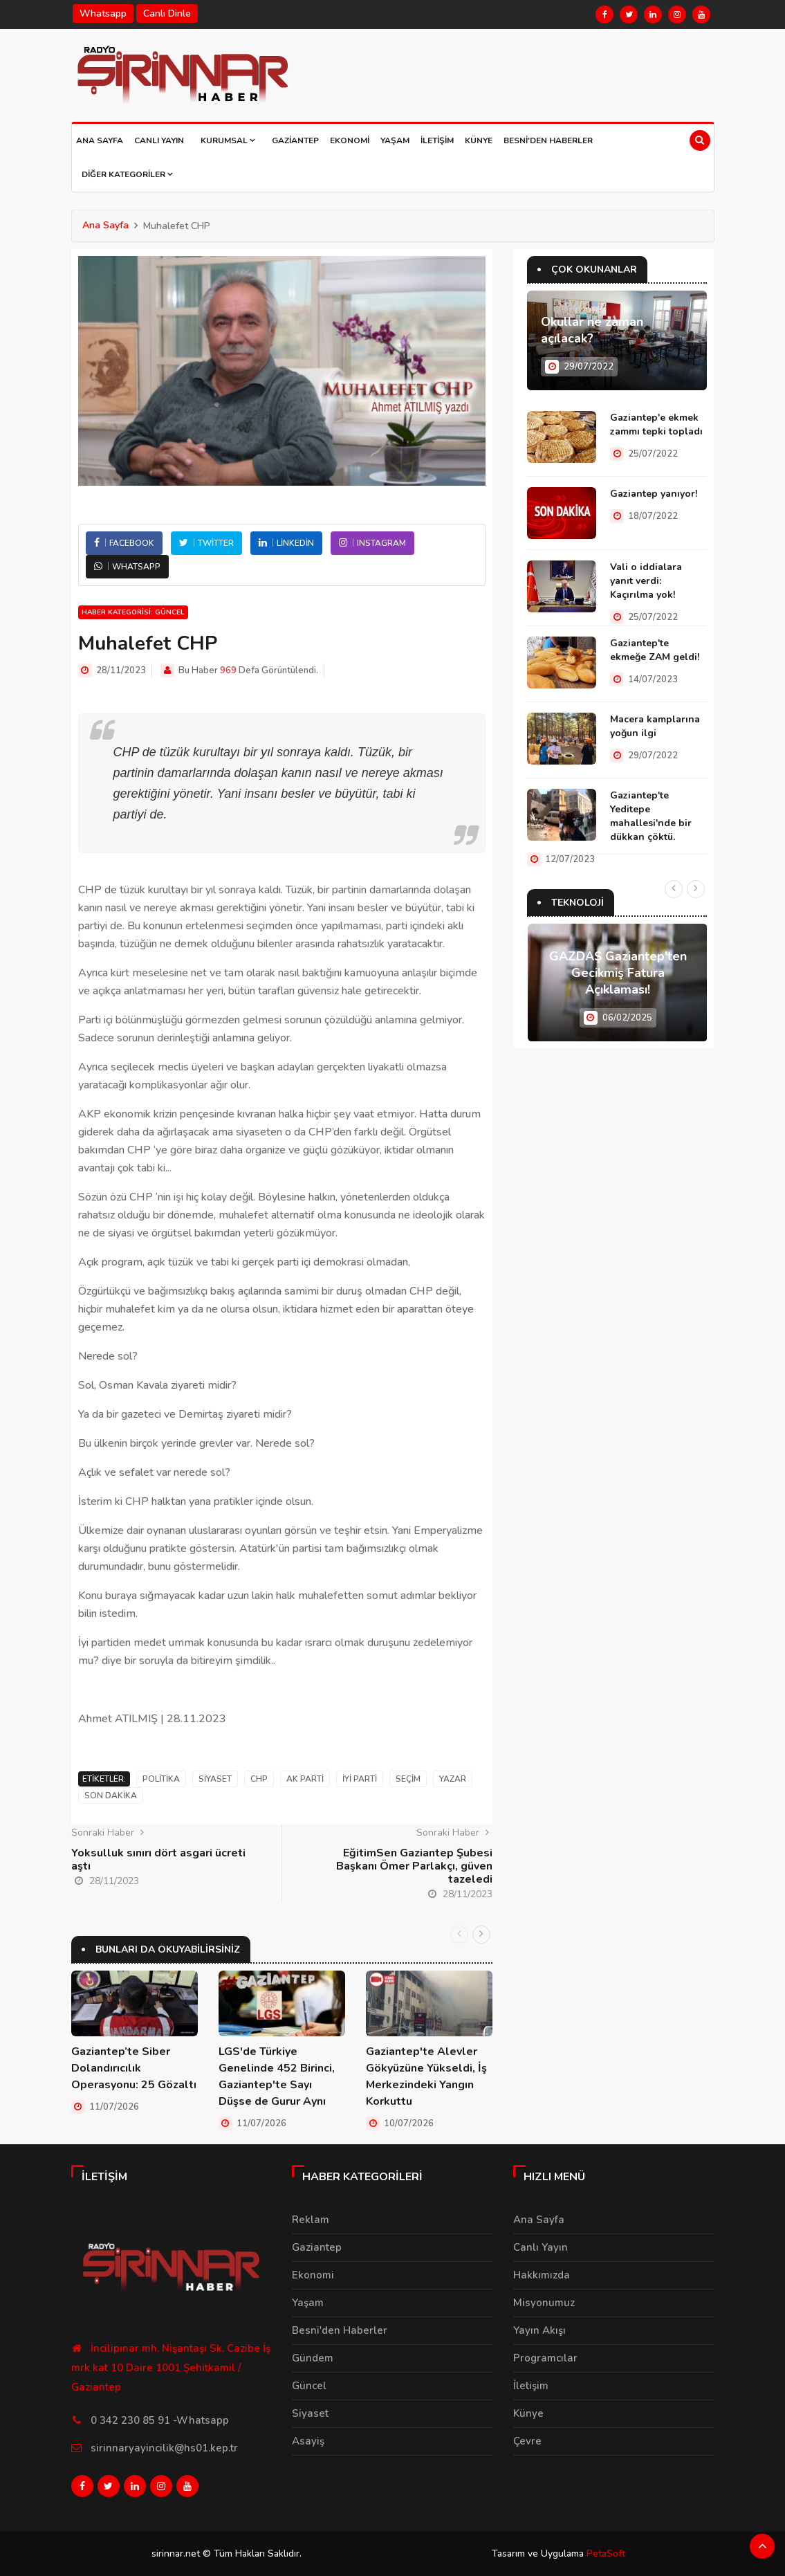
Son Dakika (110, 1795)
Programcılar (545, 2358)
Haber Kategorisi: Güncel (133, 612)
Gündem (312, 2358)
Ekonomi (349, 140)
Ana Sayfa (99, 140)
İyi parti (359, 1778)
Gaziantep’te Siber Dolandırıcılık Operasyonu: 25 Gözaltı (133, 2068)
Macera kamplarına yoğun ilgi (655, 726)
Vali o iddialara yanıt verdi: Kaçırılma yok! (646, 580)
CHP (259, 1778)
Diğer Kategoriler (127, 174)
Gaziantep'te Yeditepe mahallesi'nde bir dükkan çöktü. (651, 816)
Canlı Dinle (167, 13)
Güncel (309, 2386)
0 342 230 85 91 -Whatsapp (160, 2420)
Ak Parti (305, 1778)
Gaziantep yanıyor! (653, 493)
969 (228, 670)
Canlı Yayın (159, 140)
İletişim (437, 140)
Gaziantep (295, 140)
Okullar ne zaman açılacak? (592, 330)
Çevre (527, 2441)
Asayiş (308, 2441)
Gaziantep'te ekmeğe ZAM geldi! (654, 650)
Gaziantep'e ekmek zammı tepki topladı (656, 424)
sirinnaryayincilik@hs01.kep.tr (164, 2448)
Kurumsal (228, 140)
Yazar (452, 1778)
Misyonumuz (544, 2303)
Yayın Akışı (539, 2330)
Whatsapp (103, 13)
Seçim (408, 1778)
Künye (478, 140)
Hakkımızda (541, 2275)
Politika (161, 1778)
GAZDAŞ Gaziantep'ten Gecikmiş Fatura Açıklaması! (618, 973)
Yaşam (394, 140)
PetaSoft (606, 2553)
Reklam (310, 2220)
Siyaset (215, 1778)
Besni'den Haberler (548, 140)
